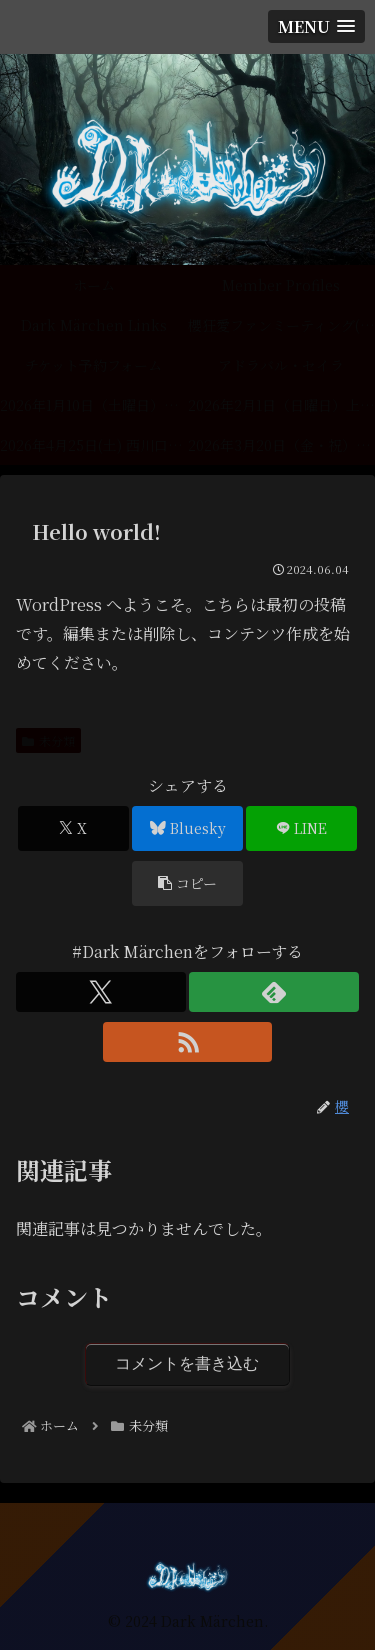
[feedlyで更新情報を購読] (274, 992)
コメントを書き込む (187, 1363)
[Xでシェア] (73, 828)
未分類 (48, 740)
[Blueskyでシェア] (187, 828)
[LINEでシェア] (301, 828)
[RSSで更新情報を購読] (188, 1042)
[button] (187, 883)
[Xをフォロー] (101, 992)
